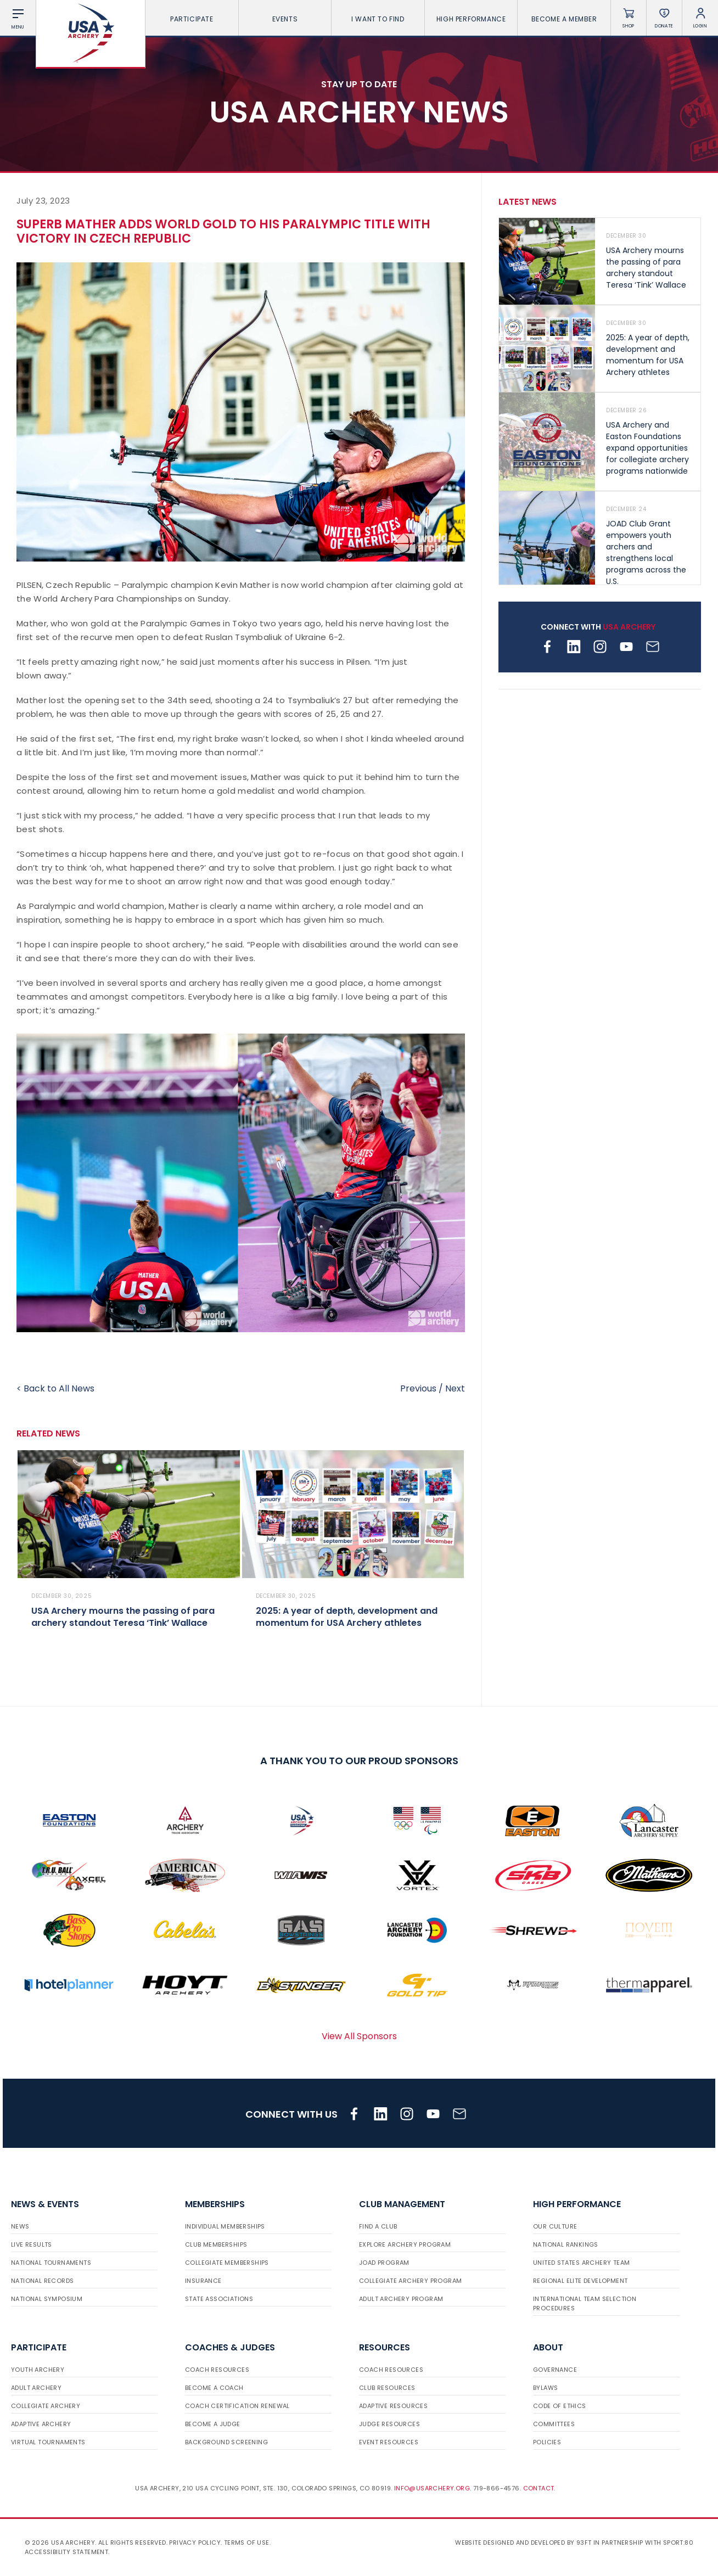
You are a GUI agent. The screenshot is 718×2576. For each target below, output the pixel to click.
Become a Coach (214, 2387)
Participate (192, 19)
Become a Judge (212, 2424)
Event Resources (388, 2442)
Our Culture (555, 2226)
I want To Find (377, 19)
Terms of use (247, 2542)
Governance (555, 2369)
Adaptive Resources (393, 2405)
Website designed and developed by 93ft (523, 2542)
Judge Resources (389, 2424)
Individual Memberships (225, 2226)
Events (285, 19)
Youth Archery (37, 2369)
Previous (418, 1388)
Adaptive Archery (41, 2424)
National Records (42, 2280)
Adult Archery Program (401, 2298)
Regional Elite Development (580, 2280)
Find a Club (378, 2226)
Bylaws (545, 2387)
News (20, 2226)
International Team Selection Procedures (584, 2303)
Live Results (31, 2244)
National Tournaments (51, 2262)
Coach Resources (217, 2369)
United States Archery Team (581, 2262)
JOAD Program (384, 2262)
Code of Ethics (559, 2405)
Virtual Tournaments (48, 2442)
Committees (554, 2424)
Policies (547, 2442)
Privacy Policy (195, 2542)
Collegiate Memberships (227, 2262)
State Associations (219, 2298)
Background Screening (226, 2442)
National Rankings (565, 2244)
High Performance (471, 19)
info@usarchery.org (432, 2488)
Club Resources (387, 2387)
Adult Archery (36, 2387)
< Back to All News (55, 1388)
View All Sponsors (359, 2036)
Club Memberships (216, 2244)
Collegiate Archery (45, 2405)
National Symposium (46, 2298)
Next (455, 1388)
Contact (538, 2488)
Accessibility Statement (66, 2551)
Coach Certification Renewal (237, 2405)
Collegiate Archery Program (410, 2280)
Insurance (203, 2280)
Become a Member (564, 19)
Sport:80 (678, 2542)
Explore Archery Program (405, 2244)
